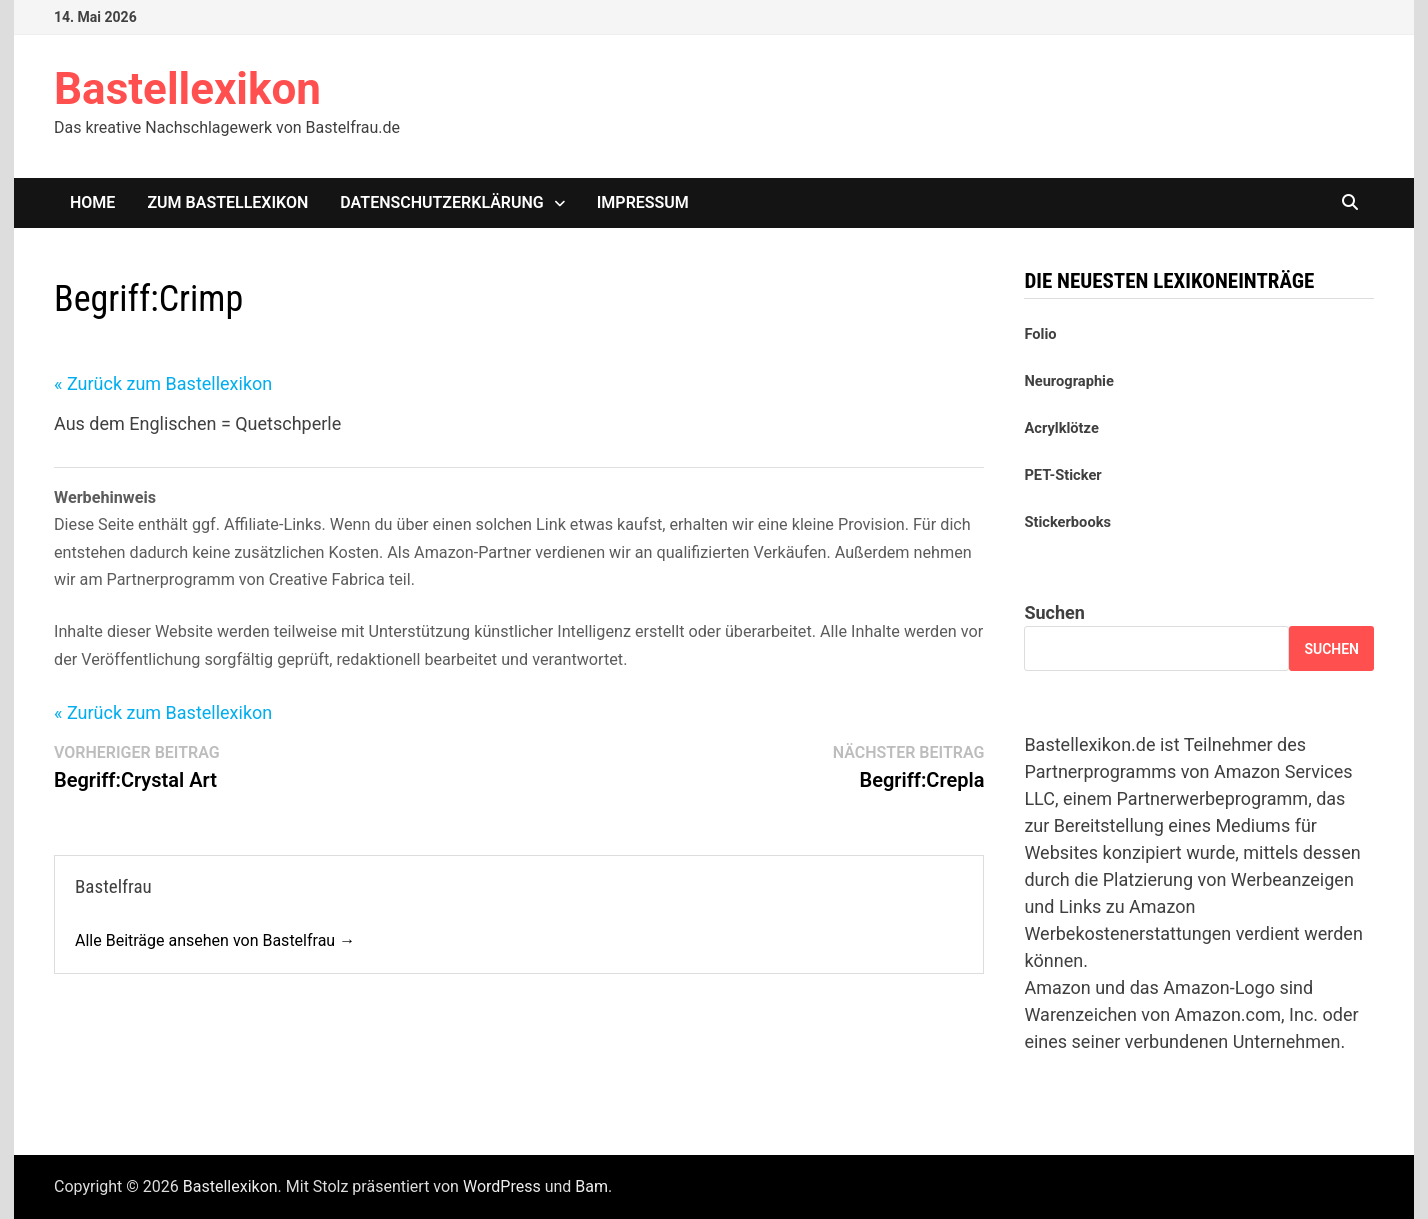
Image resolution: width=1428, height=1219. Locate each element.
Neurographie (1068, 381)
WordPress (502, 1186)
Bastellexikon (187, 89)
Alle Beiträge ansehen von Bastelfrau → (215, 940)
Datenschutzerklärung (441, 202)
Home (92, 202)
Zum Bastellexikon (227, 202)
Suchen (1054, 612)
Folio (1040, 334)
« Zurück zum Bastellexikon (163, 383)
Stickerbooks (1067, 522)
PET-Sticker (1062, 475)
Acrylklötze (1061, 428)
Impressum (643, 202)
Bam (591, 1186)
